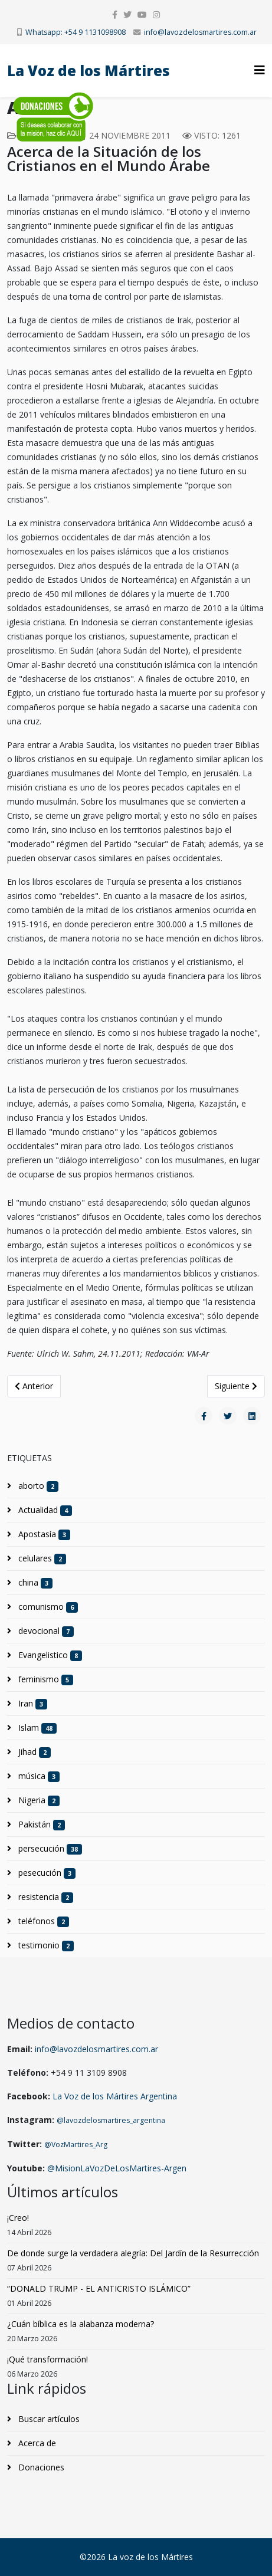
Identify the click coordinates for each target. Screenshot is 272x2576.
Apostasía (43, 1534)
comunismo (47, 1607)
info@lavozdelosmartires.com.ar (200, 32)
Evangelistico (49, 1655)
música (38, 1776)
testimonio (45, 1945)
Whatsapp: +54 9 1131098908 (75, 32)
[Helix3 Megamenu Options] (259, 70)
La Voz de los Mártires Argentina (115, 2096)
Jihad (33, 1752)
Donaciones (40, 2467)
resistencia (44, 1897)
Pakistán (40, 1824)
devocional (45, 1631)
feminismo (44, 1679)
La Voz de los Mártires (88, 70)
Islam (36, 1728)
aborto (37, 1486)
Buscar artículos (48, 2418)
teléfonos (42, 1921)
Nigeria (38, 1800)
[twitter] (127, 14)
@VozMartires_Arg (75, 2144)
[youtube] (142, 14)
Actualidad (44, 1510)
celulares (41, 1558)
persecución (49, 1849)
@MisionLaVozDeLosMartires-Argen (116, 2168)
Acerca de (36, 2443)
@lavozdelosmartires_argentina (111, 2120)
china (34, 1583)
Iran (31, 1703)
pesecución (46, 1873)
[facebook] (114, 14)
